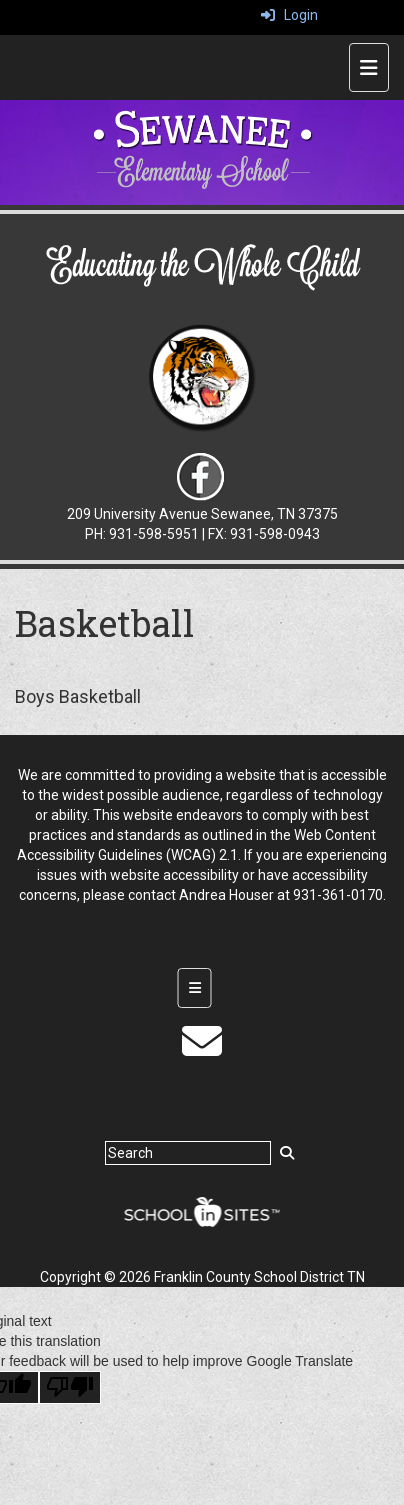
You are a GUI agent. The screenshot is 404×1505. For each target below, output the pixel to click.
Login (289, 15)
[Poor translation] (70, 1387)
